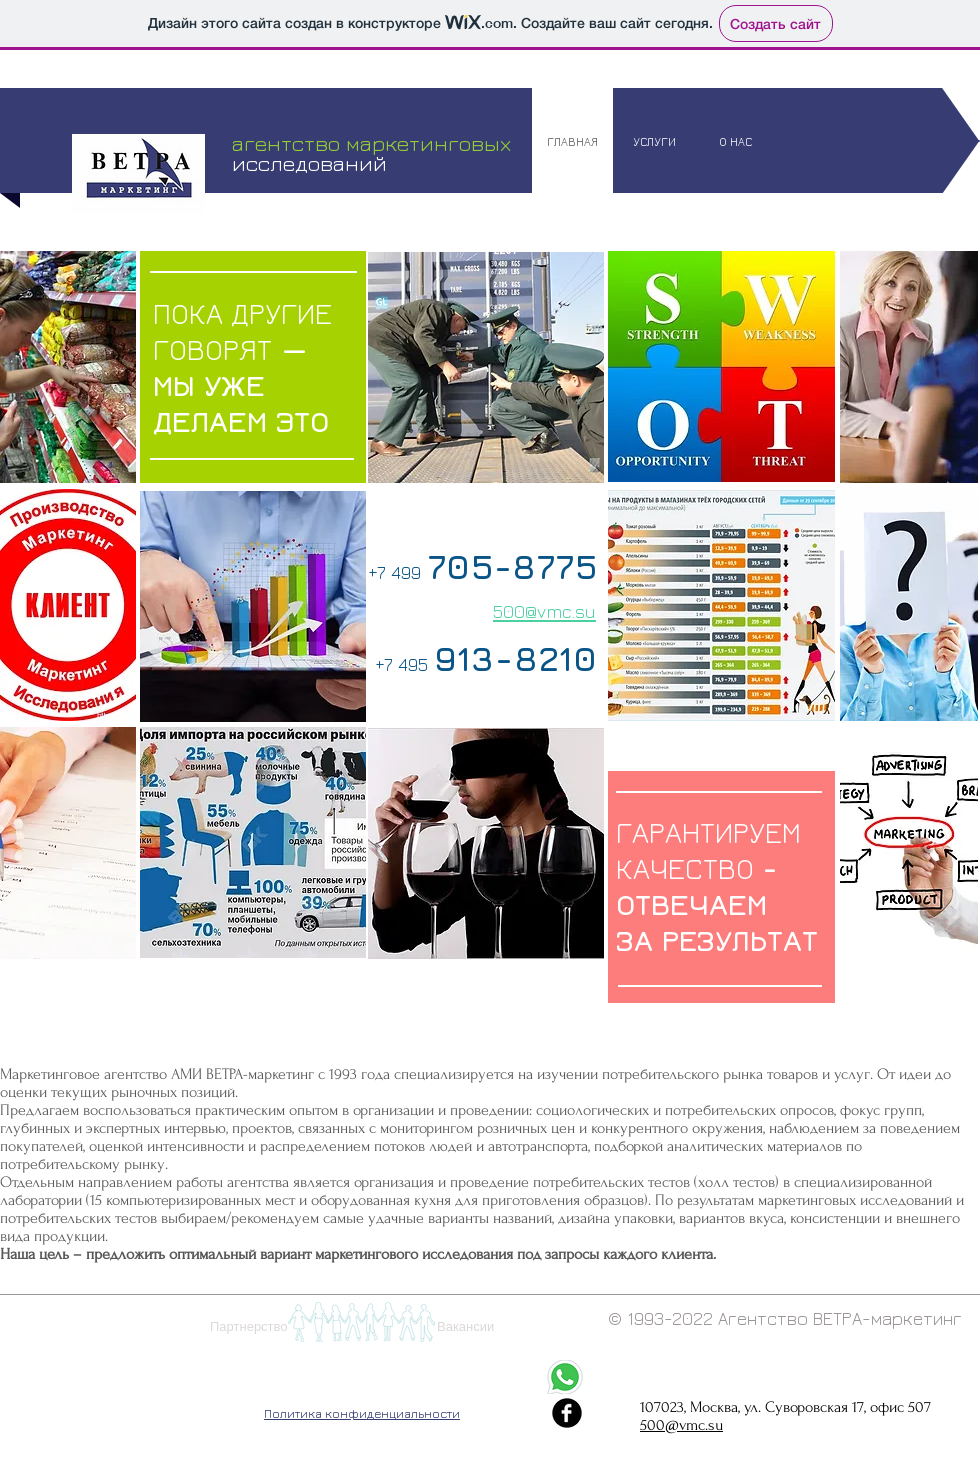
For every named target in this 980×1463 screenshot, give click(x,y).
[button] (361, 1322)
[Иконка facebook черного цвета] (567, 1413)
